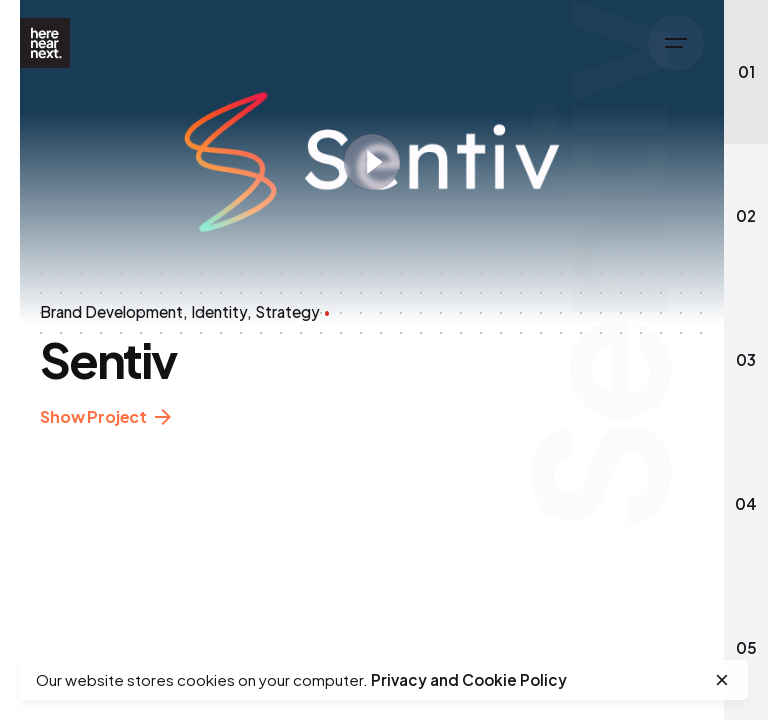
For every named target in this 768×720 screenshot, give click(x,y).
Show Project (105, 418)
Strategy (287, 311)
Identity (219, 311)
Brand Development (111, 311)
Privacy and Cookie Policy (469, 679)
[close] (722, 680)
